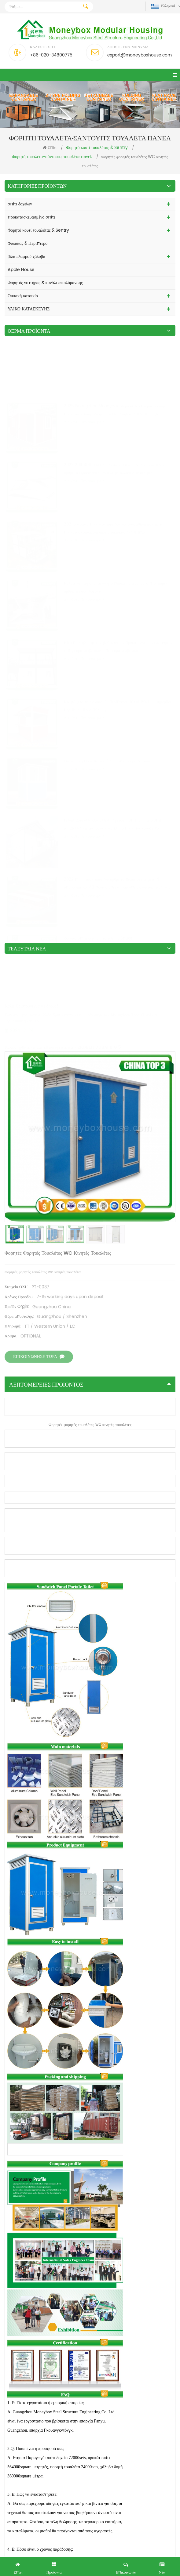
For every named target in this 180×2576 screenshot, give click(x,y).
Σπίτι (50, 148)
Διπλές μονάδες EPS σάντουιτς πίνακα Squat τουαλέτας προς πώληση (134, 2340)
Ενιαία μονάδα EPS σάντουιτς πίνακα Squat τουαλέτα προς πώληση (46, 2340)
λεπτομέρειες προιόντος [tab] (90, 564)
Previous (161, 2236)
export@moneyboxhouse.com (139, 55)
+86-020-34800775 (51, 55)
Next (173, 2236)
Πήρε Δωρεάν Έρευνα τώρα (90, 2566)
